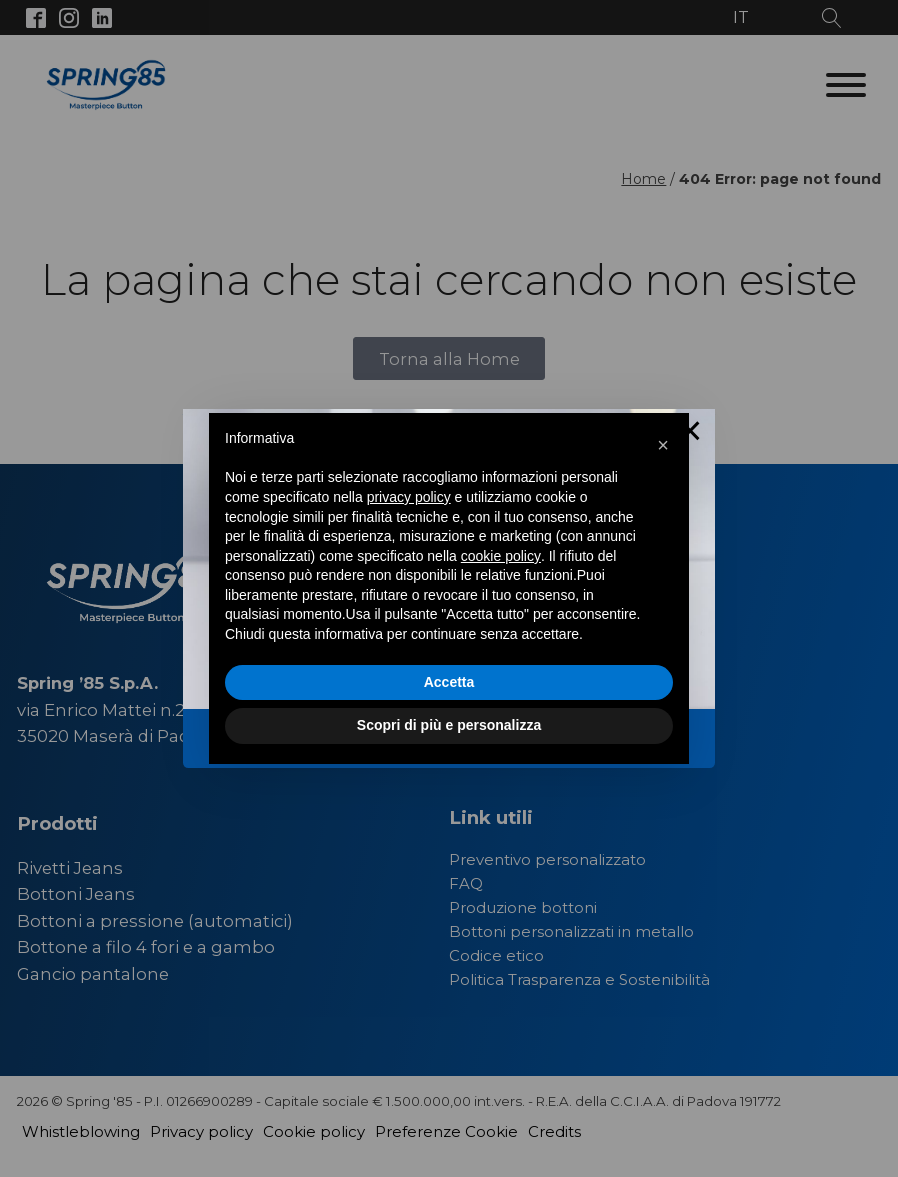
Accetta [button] (449, 682)
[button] (663, 445)
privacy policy (409, 497)
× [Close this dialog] (690, 434)
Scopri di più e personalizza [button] (449, 725)
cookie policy (501, 556)
